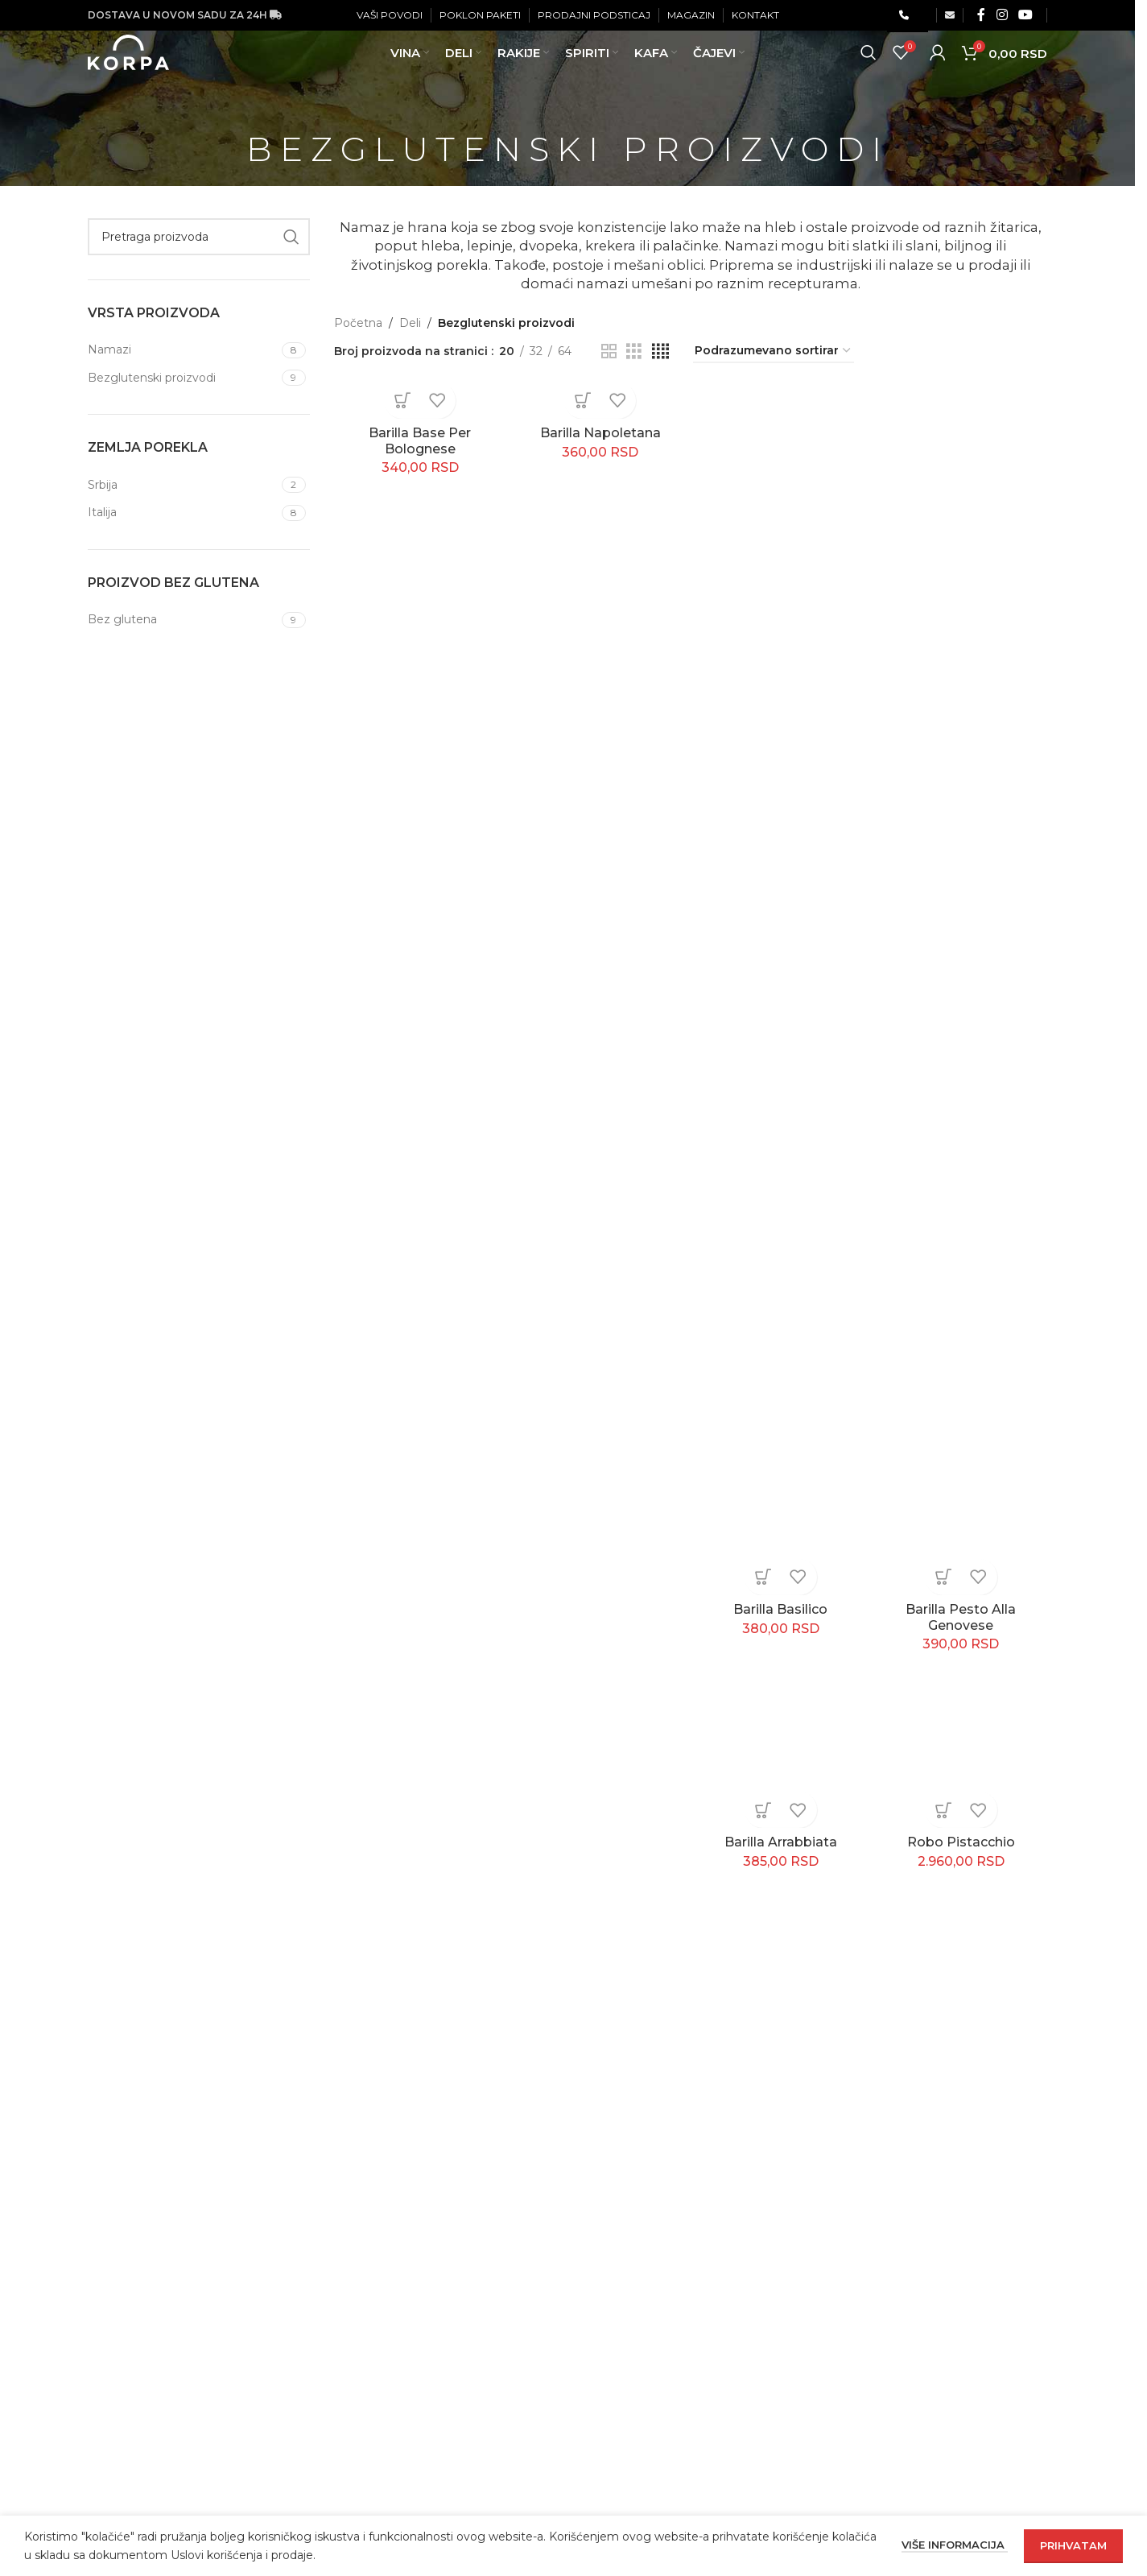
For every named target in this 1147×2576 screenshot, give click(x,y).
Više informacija (955, 2544)
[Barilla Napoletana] (600, 403)
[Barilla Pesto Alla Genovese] (961, 991)
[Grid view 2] (609, 351)
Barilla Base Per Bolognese (420, 441)
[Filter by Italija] (183, 513)
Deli (410, 323)
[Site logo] (152, 71)
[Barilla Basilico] (781, 991)
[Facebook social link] (981, 15)
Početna (358, 323)
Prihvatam (1073, 2545)
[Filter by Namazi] (183, 350)
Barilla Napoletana (600, 432)
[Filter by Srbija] (183, 485)
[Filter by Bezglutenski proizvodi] (183, 378)
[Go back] (226, 149)
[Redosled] (773, 351)
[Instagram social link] (1002, 15)
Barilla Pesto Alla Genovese (961, 1617)
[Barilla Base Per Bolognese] (420, 403)
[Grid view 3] (634, 351)
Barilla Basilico (780, 1609)
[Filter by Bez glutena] (183, 620)
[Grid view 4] (660, 351)
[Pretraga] (868, 72)
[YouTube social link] (1025, 15)
